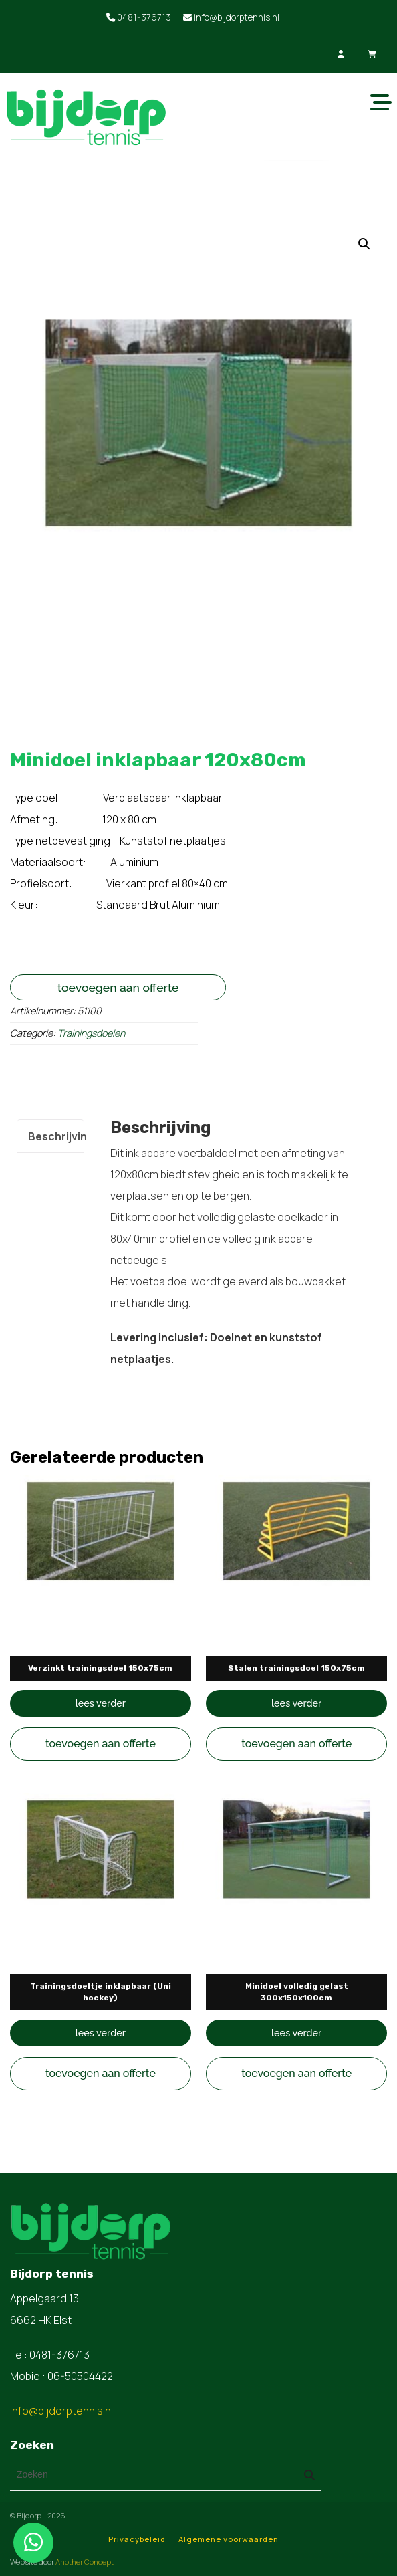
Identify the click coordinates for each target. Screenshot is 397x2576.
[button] (364, 244)
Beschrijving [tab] (61, 1136)
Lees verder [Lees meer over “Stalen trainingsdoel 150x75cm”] (296, 1703)
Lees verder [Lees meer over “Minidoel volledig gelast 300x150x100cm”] (296, 2032)
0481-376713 (138, 17)
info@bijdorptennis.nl (231, 17)
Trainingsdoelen (91, 1033)
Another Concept (84, 2562)
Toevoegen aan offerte (117, 987)
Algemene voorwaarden (228, 2539)
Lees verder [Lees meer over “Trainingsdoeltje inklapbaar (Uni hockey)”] (101, 2032)
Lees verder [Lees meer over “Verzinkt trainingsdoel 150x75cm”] (101, 1703)
